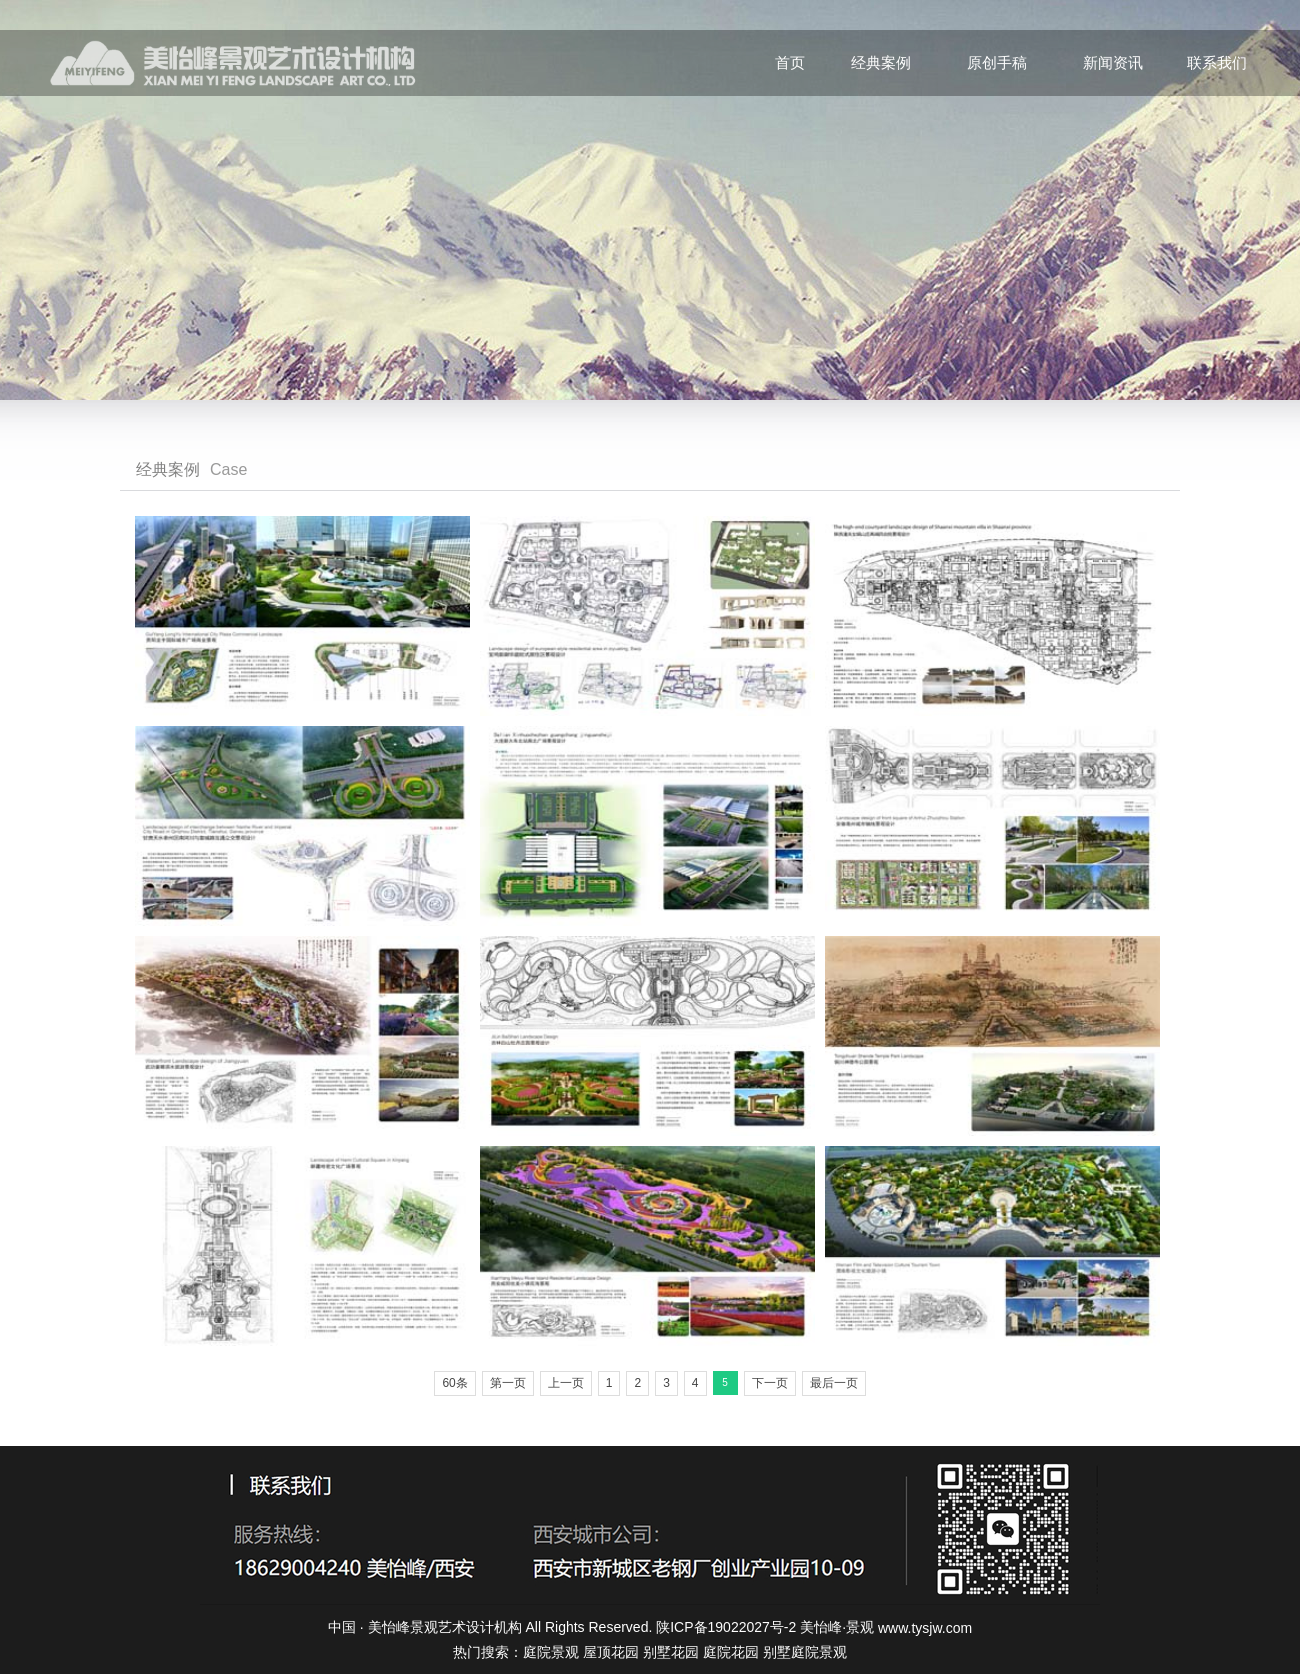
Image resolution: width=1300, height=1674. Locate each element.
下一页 (770, 1383)
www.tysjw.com (925, 1628)
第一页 (508, 1383)
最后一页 (834, 1383)
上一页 (566, 1383)
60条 (454, 1383)
